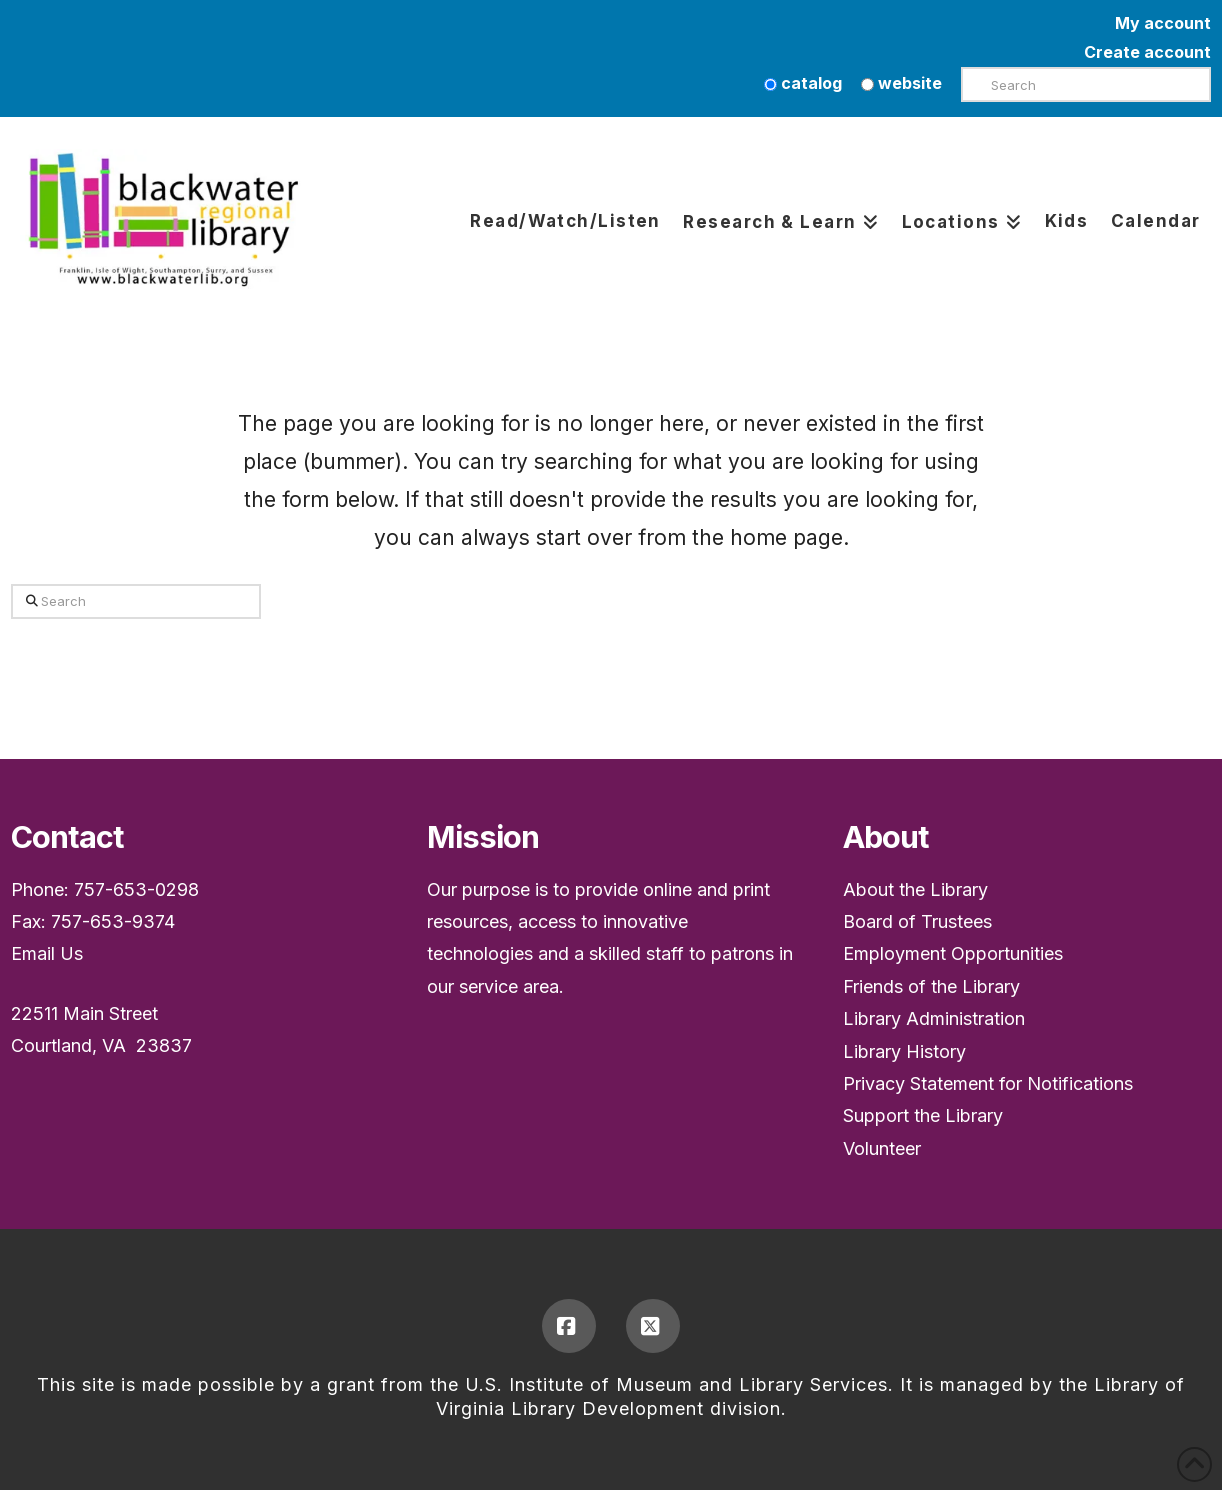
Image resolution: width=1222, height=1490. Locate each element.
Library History (904, 1051)
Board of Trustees (917, 921)
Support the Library (923, 1115)
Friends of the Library (931, 986)
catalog (803, 83)
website (901, 83)
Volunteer (882, 1148)
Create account (1147, 52)
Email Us (47, 953)
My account (1163, 23)
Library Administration (934, 1018)
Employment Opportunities (953, 953)
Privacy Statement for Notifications (988, 1083)
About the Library (915, 889)
